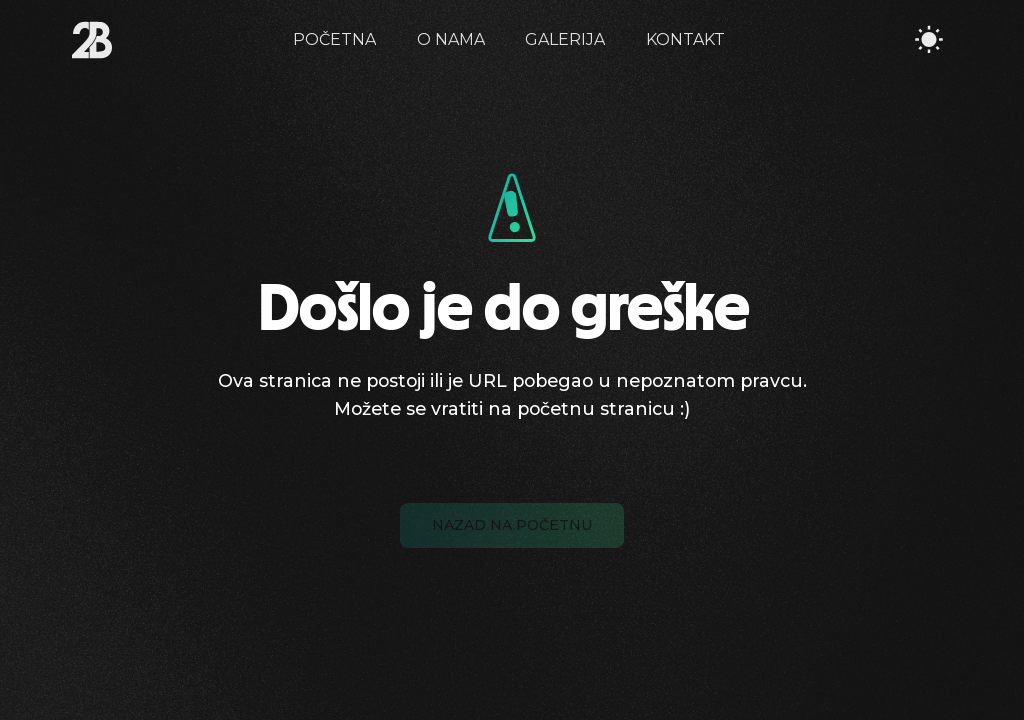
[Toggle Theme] (929, 40)
